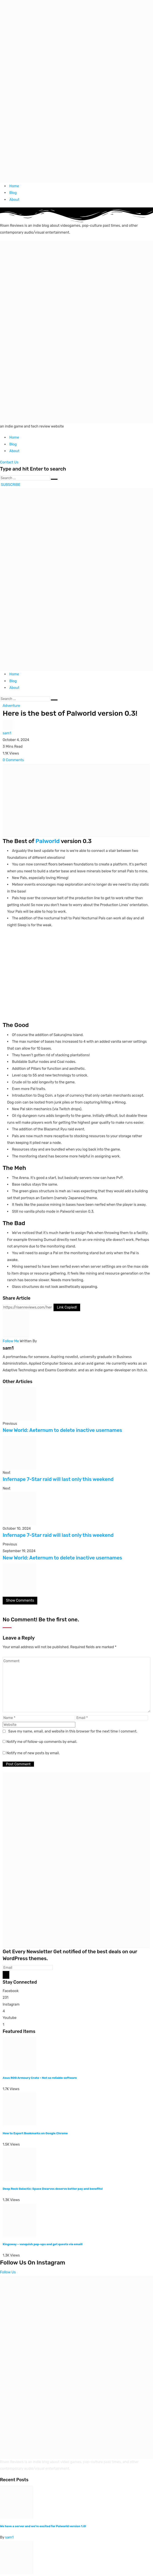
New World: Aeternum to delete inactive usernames (62, 1430)
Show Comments (20, 1600)
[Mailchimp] (6, 1975)
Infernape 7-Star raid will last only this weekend (58, 1479)
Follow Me (11, 1341)
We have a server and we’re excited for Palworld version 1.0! (43, 2526)
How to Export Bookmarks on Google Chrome (35, 2133)
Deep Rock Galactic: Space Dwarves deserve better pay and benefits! (53, 2188)
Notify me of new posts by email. (33, 1753)
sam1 (7, 733)
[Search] (25, 478)
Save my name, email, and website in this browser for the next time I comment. (72, 1731)
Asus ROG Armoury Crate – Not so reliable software (40, 2077)
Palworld (48, 841)
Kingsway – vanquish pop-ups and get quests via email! (43, 2244)
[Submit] (54, 479)
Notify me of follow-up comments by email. (41, 1742)
